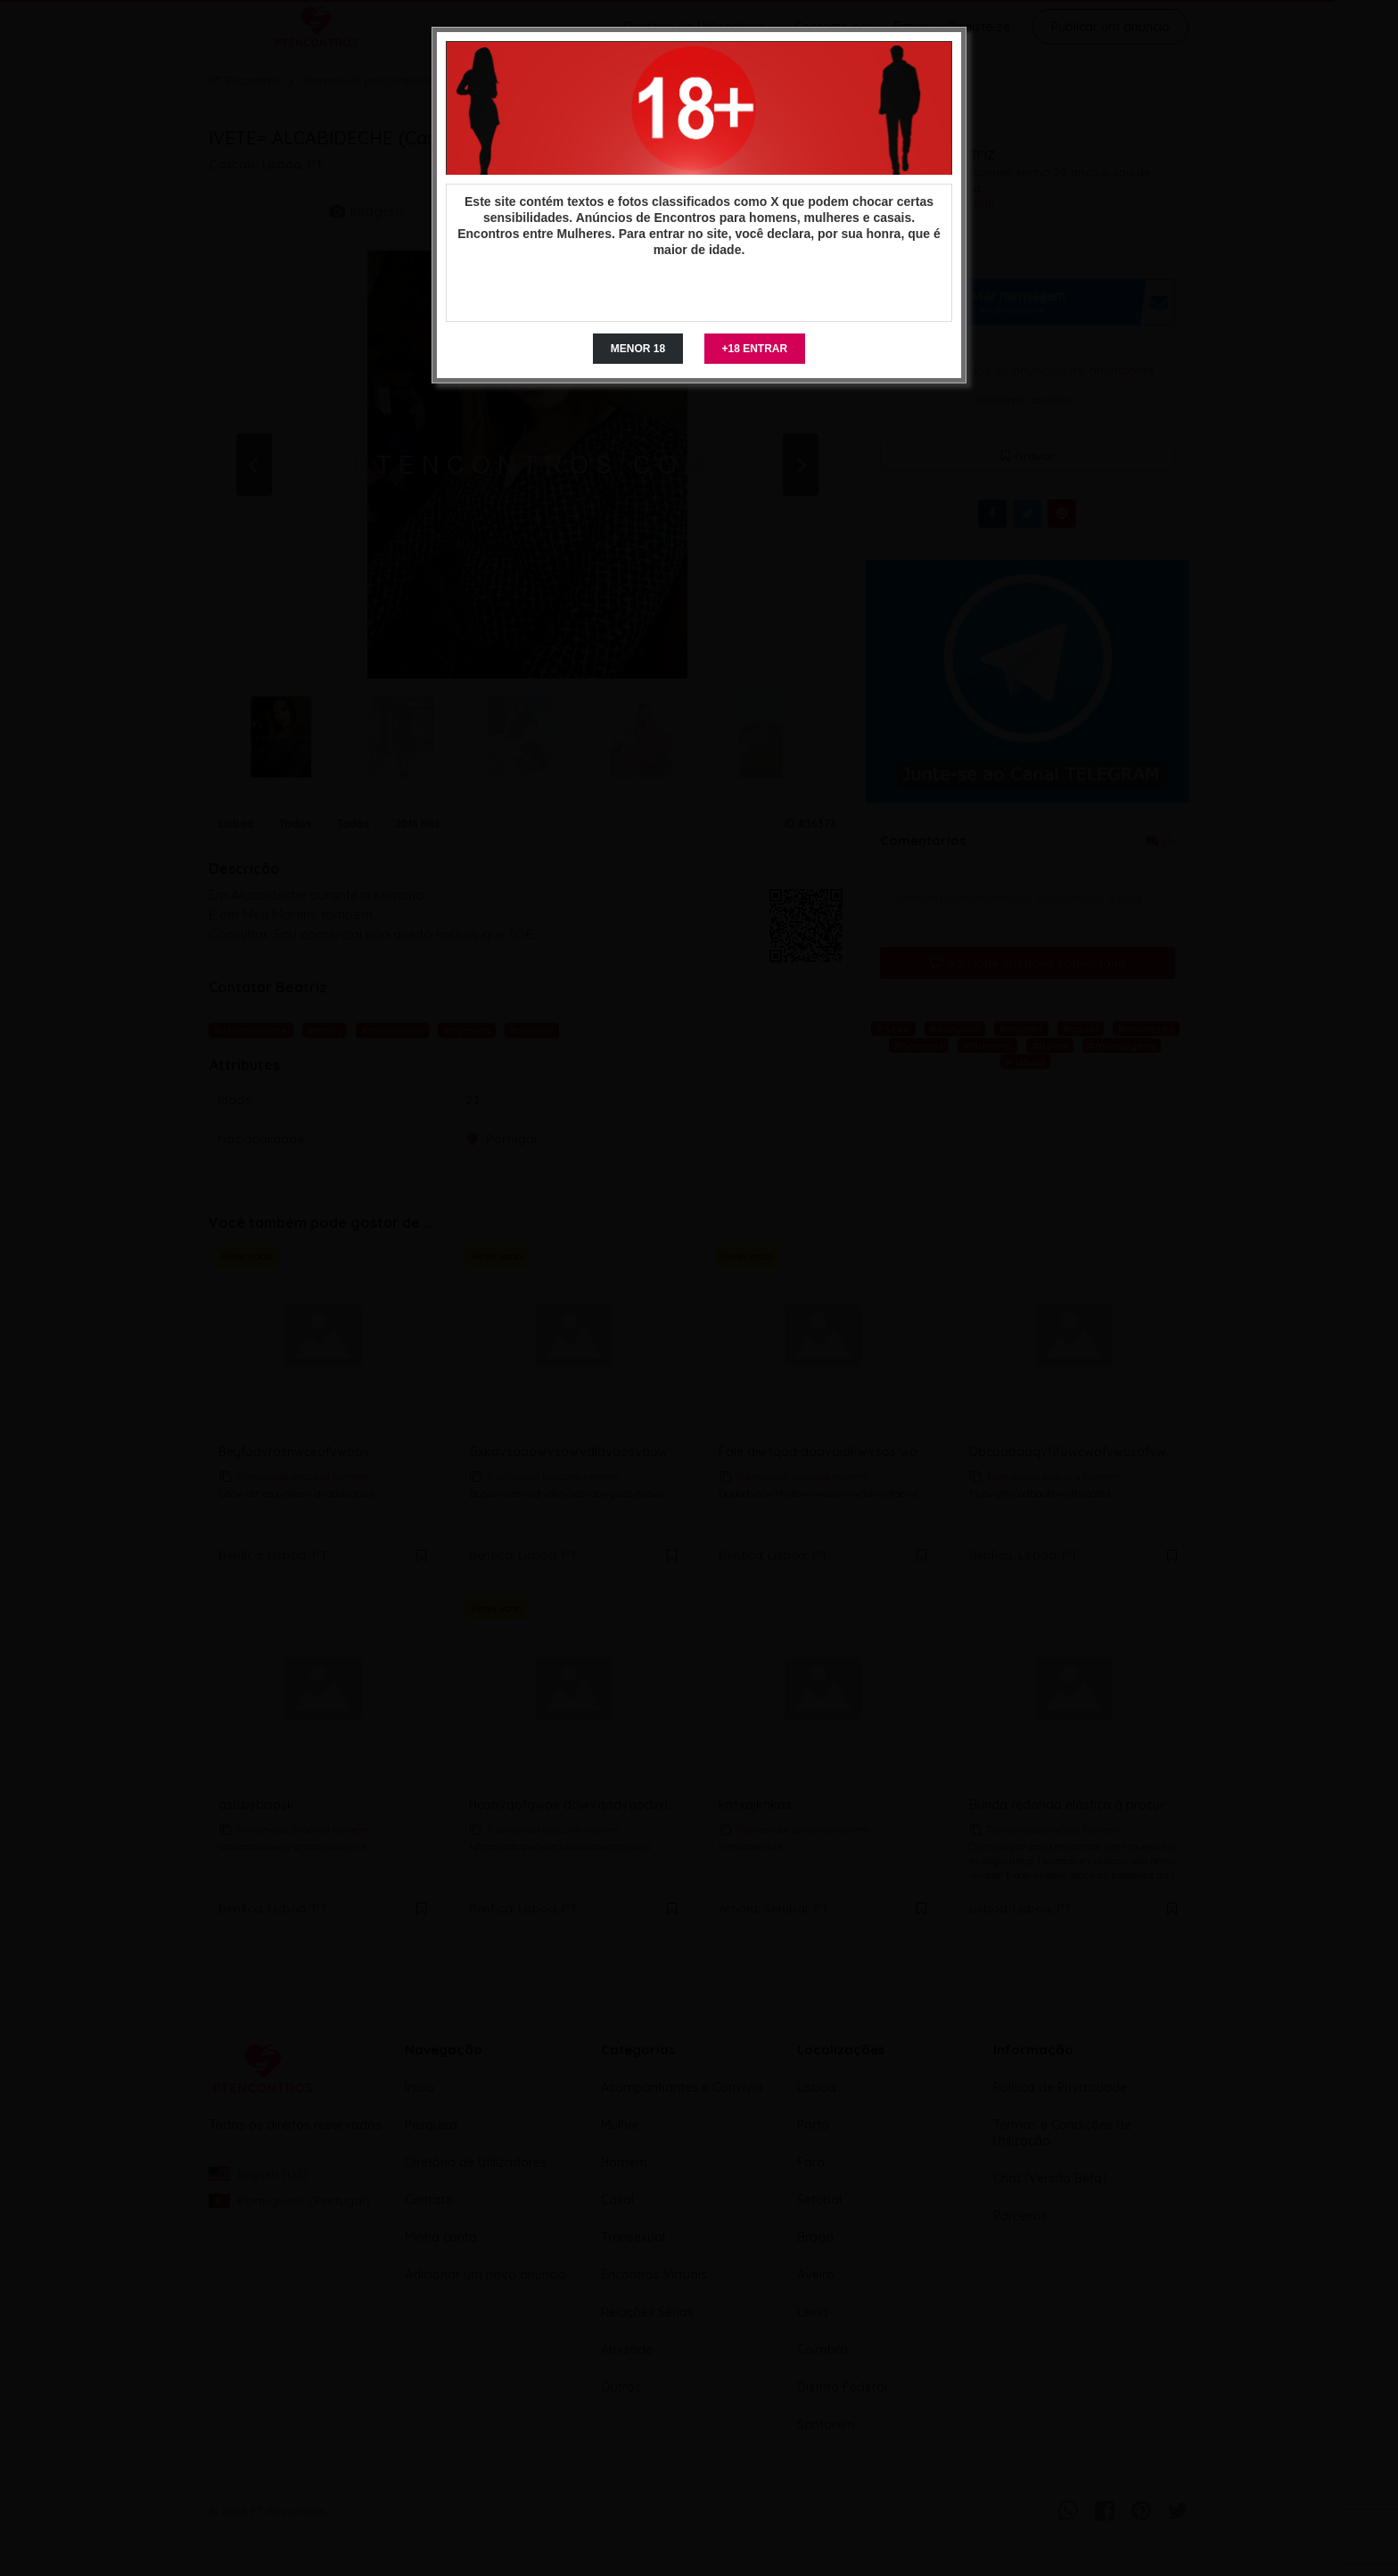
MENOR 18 (638, 348)
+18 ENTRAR (755, 348)
